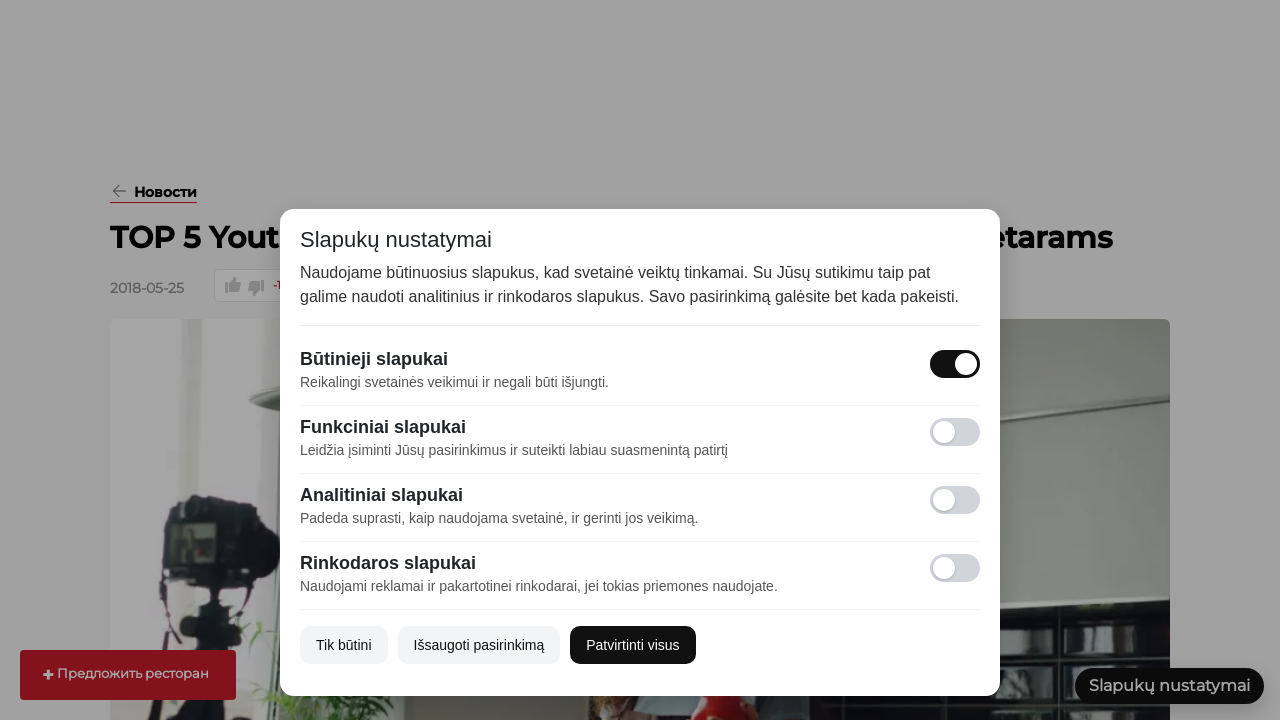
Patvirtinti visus (632, 645)
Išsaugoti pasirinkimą (479, 645)
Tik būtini (344, 645)
